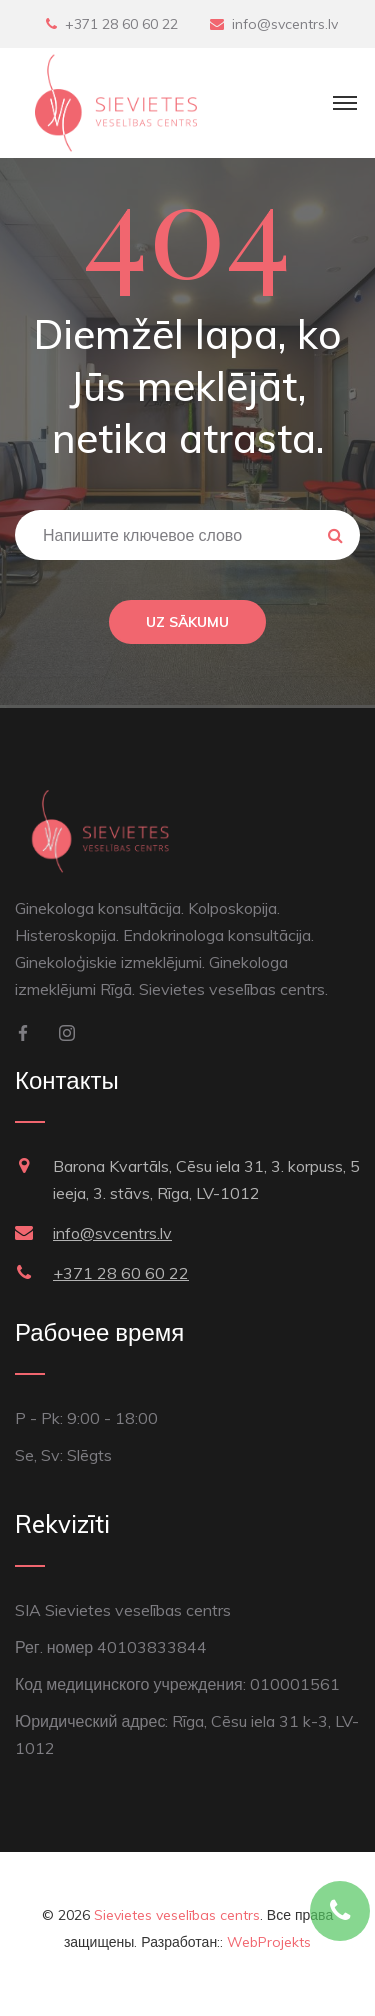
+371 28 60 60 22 (121, 24)
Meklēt (335, 535)
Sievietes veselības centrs (177, 1915)
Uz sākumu (187, 622)
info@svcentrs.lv (285, 24)
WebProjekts (269, 1942)
